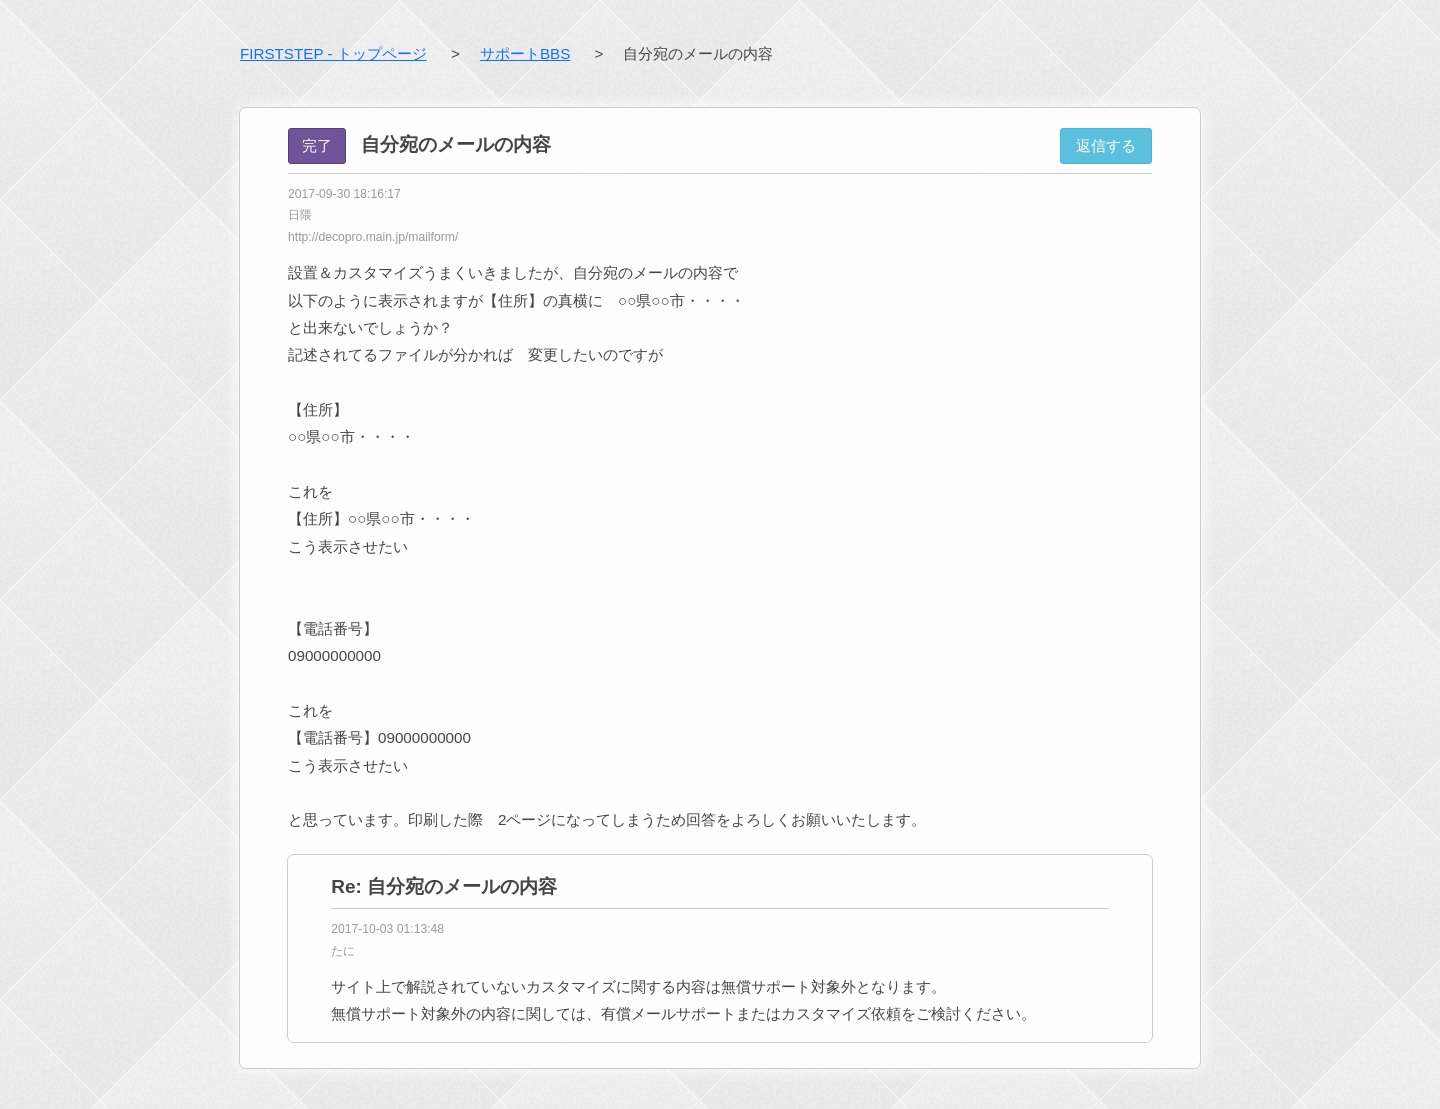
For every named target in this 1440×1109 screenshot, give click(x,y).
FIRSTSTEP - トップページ (333, 53)
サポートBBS (525, 53)
